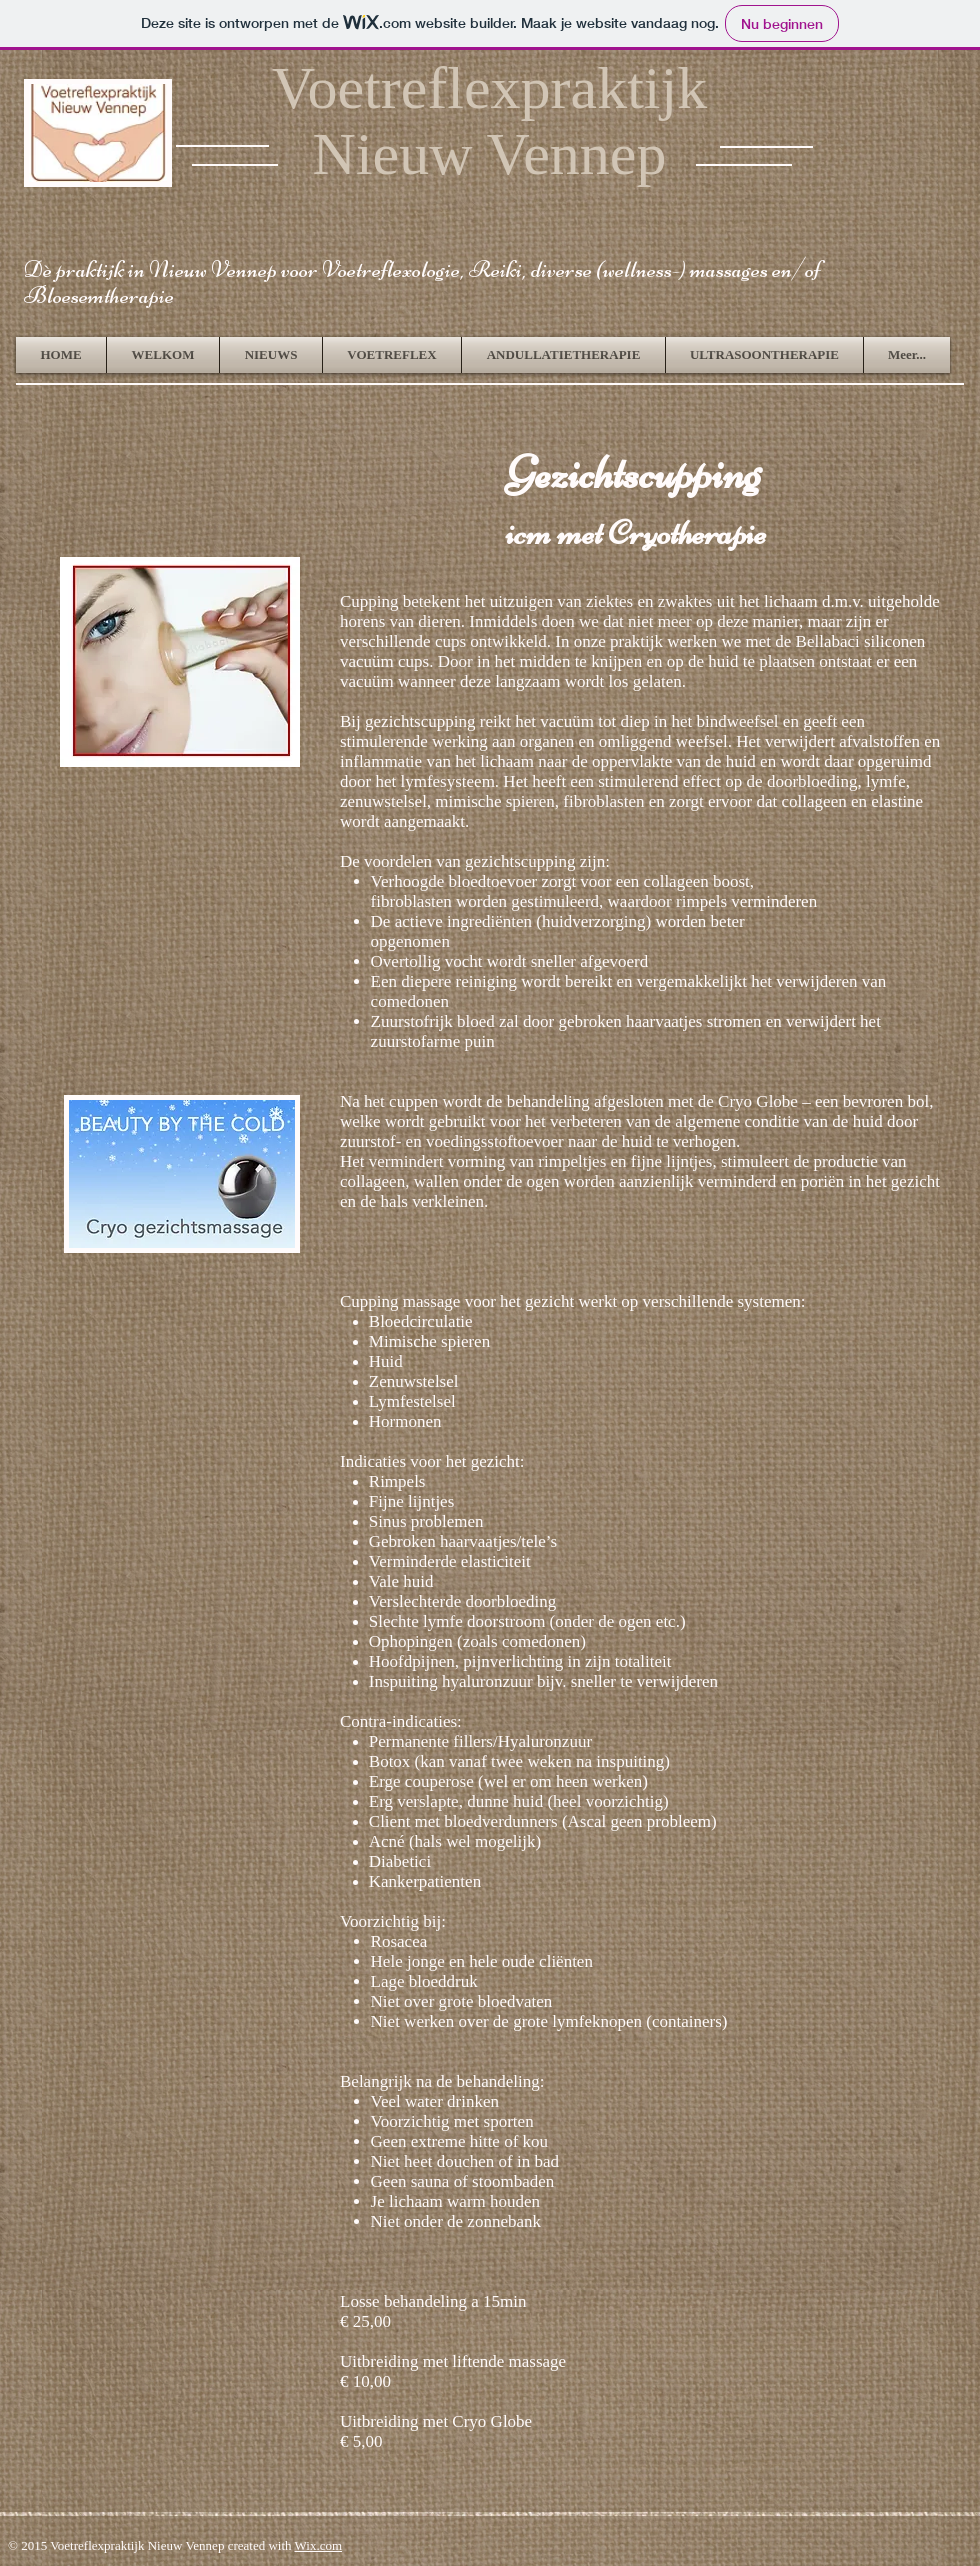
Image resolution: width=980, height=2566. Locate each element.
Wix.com (319, 2545)
